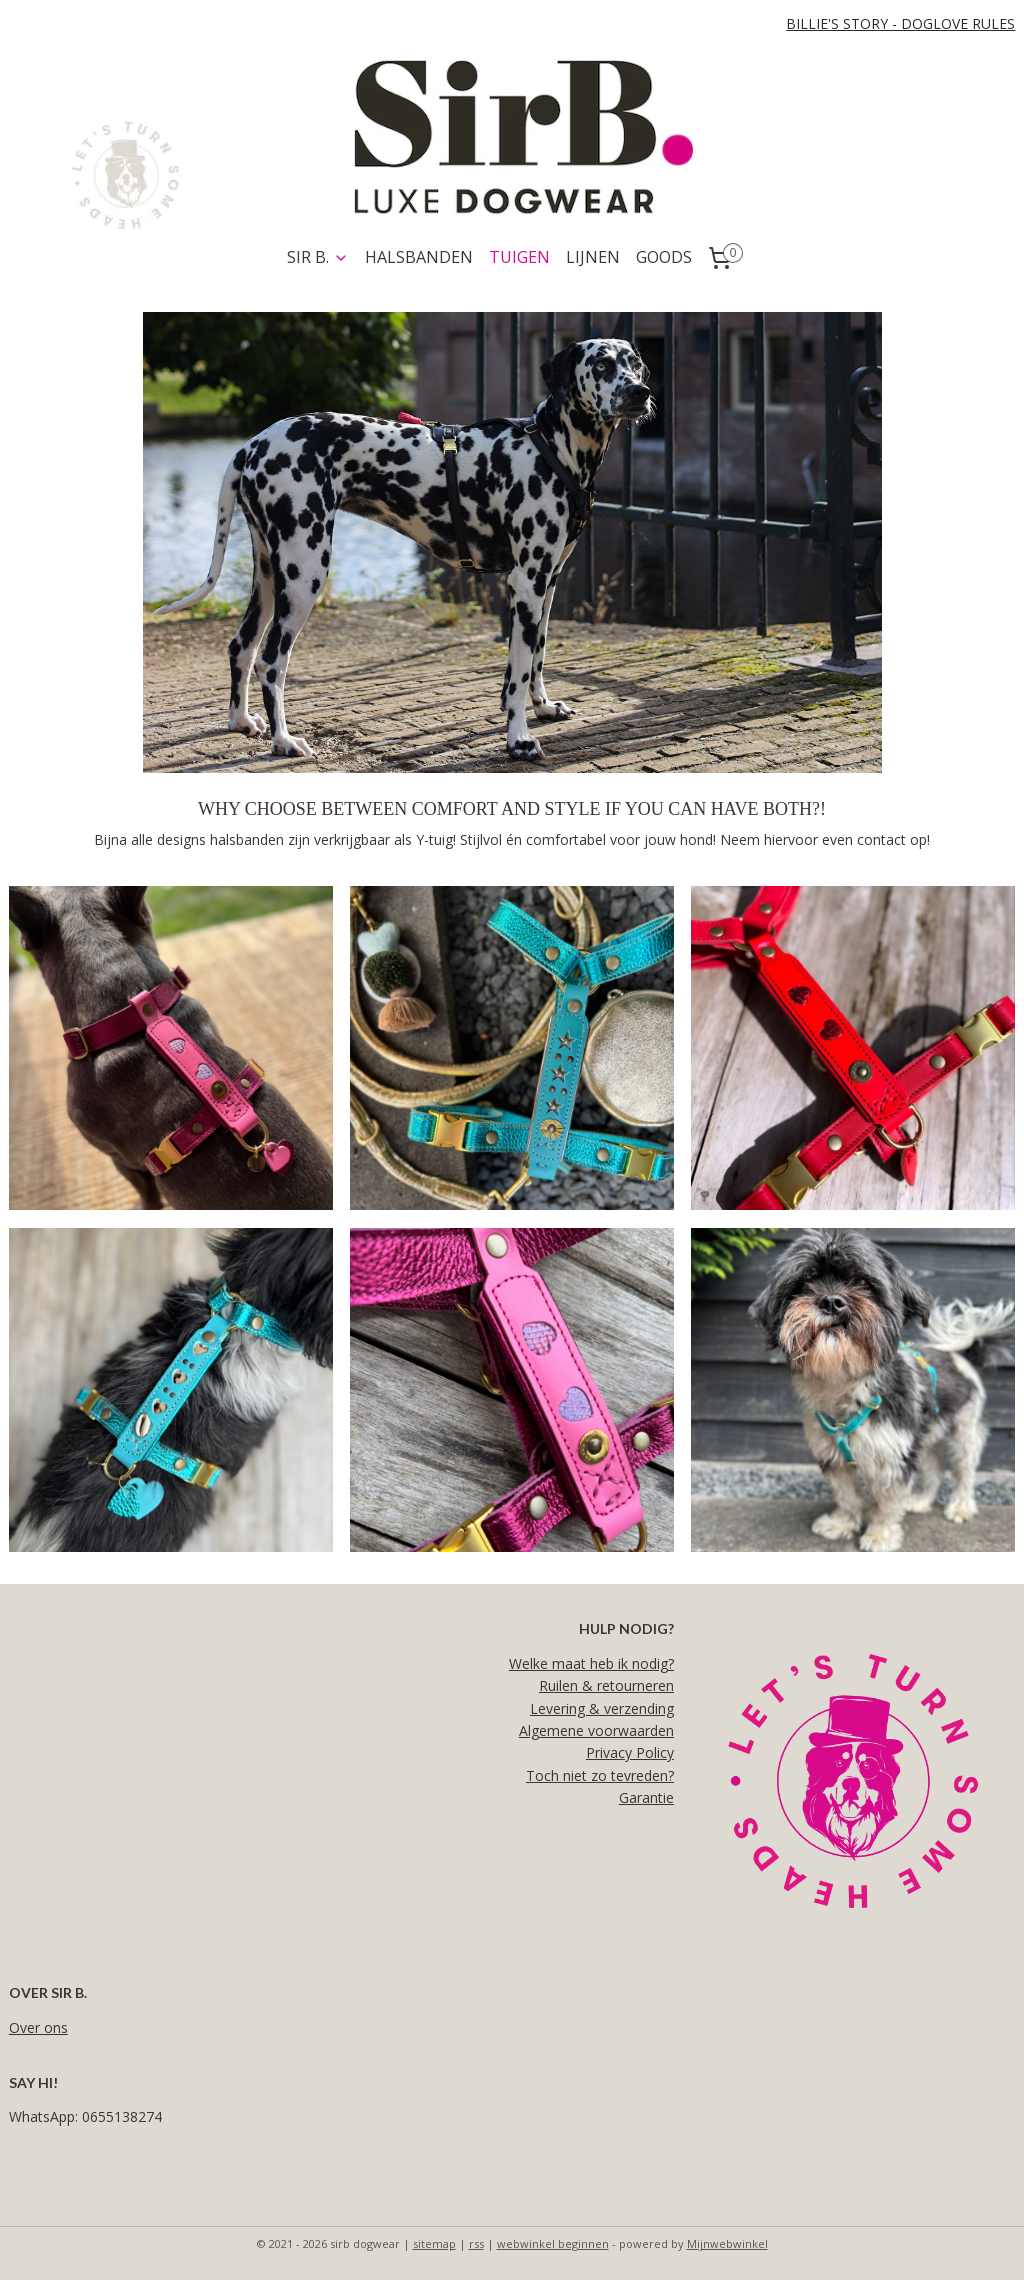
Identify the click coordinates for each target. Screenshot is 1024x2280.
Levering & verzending (602, 1708)
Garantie (646, 1797)
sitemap (434, 2243)
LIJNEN (593, 257)
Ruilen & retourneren (606, 1685)
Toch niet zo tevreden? (600, 1775)
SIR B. (318, 257)
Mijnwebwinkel (727, 2243)
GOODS (664, 257)
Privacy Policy (630, 1752)
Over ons (38, 2027)
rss (476, 2243)
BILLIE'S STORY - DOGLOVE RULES (900, 23)
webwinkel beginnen (553, 2243)
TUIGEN (519, 257)
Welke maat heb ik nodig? (591, 1663)
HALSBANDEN (419, 257)
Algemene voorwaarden (596, 1730)
